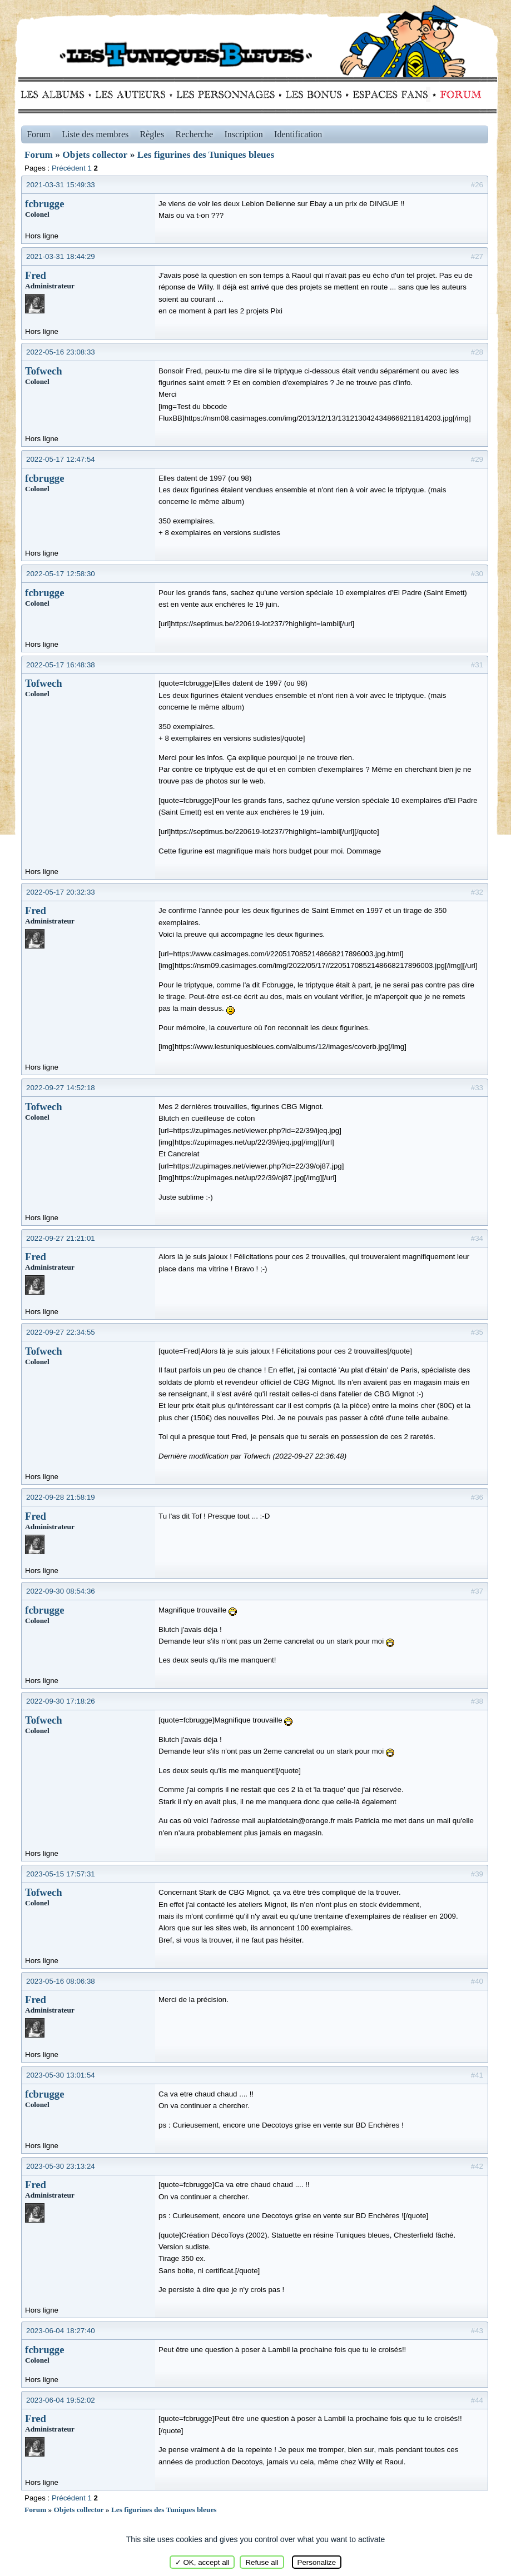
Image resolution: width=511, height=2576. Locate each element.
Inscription (243, 134)
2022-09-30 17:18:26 (60, 1701)
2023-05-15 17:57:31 (60, 1874)
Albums (55, 94)
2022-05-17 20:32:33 (60, 892)
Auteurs (134, 94)
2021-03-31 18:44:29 (60, 256)
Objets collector (94, 154)
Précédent (69, 168)
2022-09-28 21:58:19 (60, 1497)
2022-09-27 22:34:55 (60, 1332)
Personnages (225, 94)
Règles (152, 134)
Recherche (195, 134)
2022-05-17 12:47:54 (60, 459)
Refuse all (261, 2562)
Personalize (316, 2562)
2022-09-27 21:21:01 (60, 1238)
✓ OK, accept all (202, 2562)
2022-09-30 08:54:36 (60, 1591)
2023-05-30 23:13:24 (60, 2166)
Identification (298, 134)
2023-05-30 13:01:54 (60, 2075)
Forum (458, 94)
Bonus (313, 94)
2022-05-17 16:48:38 (60, 665)
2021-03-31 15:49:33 (60, 185)
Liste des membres (95, 134)
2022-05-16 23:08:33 (60, 352)
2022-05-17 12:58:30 (60, 574)
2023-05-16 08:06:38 (60, 1981)
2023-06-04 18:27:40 (60, 2331)
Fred (35, 275)
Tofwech (43, 371)
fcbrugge (44, 203)
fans (390, 94)
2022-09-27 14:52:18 (60, 1088)
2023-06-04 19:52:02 (60, 2400)
